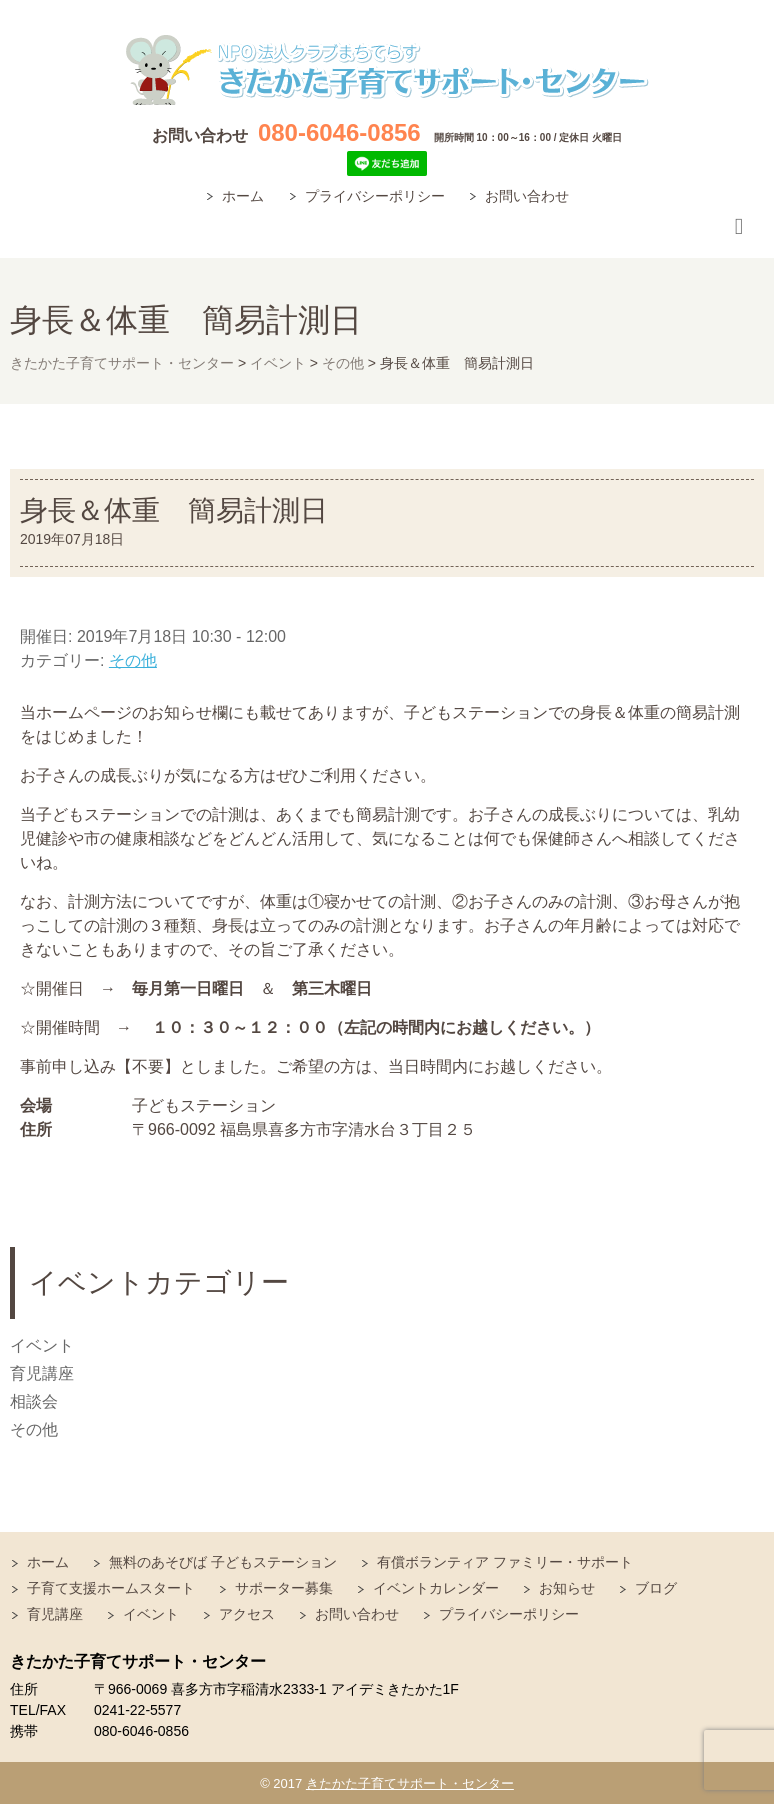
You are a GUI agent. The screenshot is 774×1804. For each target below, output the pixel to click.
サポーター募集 (284, 1588)
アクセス (247, 1614)
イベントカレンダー (436, 1588)
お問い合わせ (527, 196)
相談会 (34, 1401)
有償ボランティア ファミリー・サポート (505, 1562)
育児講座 (42, 1373)
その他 (133, 660)
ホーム (243, 196)
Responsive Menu (739, 227)
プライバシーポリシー (375, 196)
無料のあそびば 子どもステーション (223, 1562)
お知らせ (567, 1588)
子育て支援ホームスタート (111, 1588)
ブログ (656, 1588)
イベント (42, 1345)
